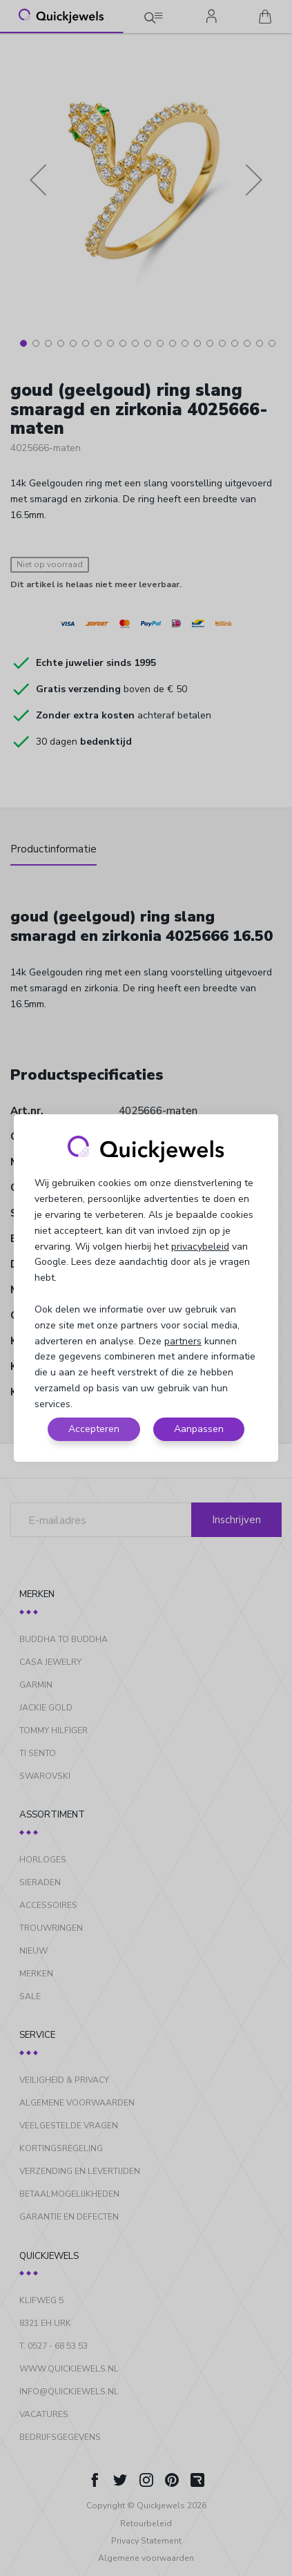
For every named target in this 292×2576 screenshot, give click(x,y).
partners (183, 1341)
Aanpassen (199, 1428)
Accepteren (93, 1428)
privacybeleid (200, 1246)
